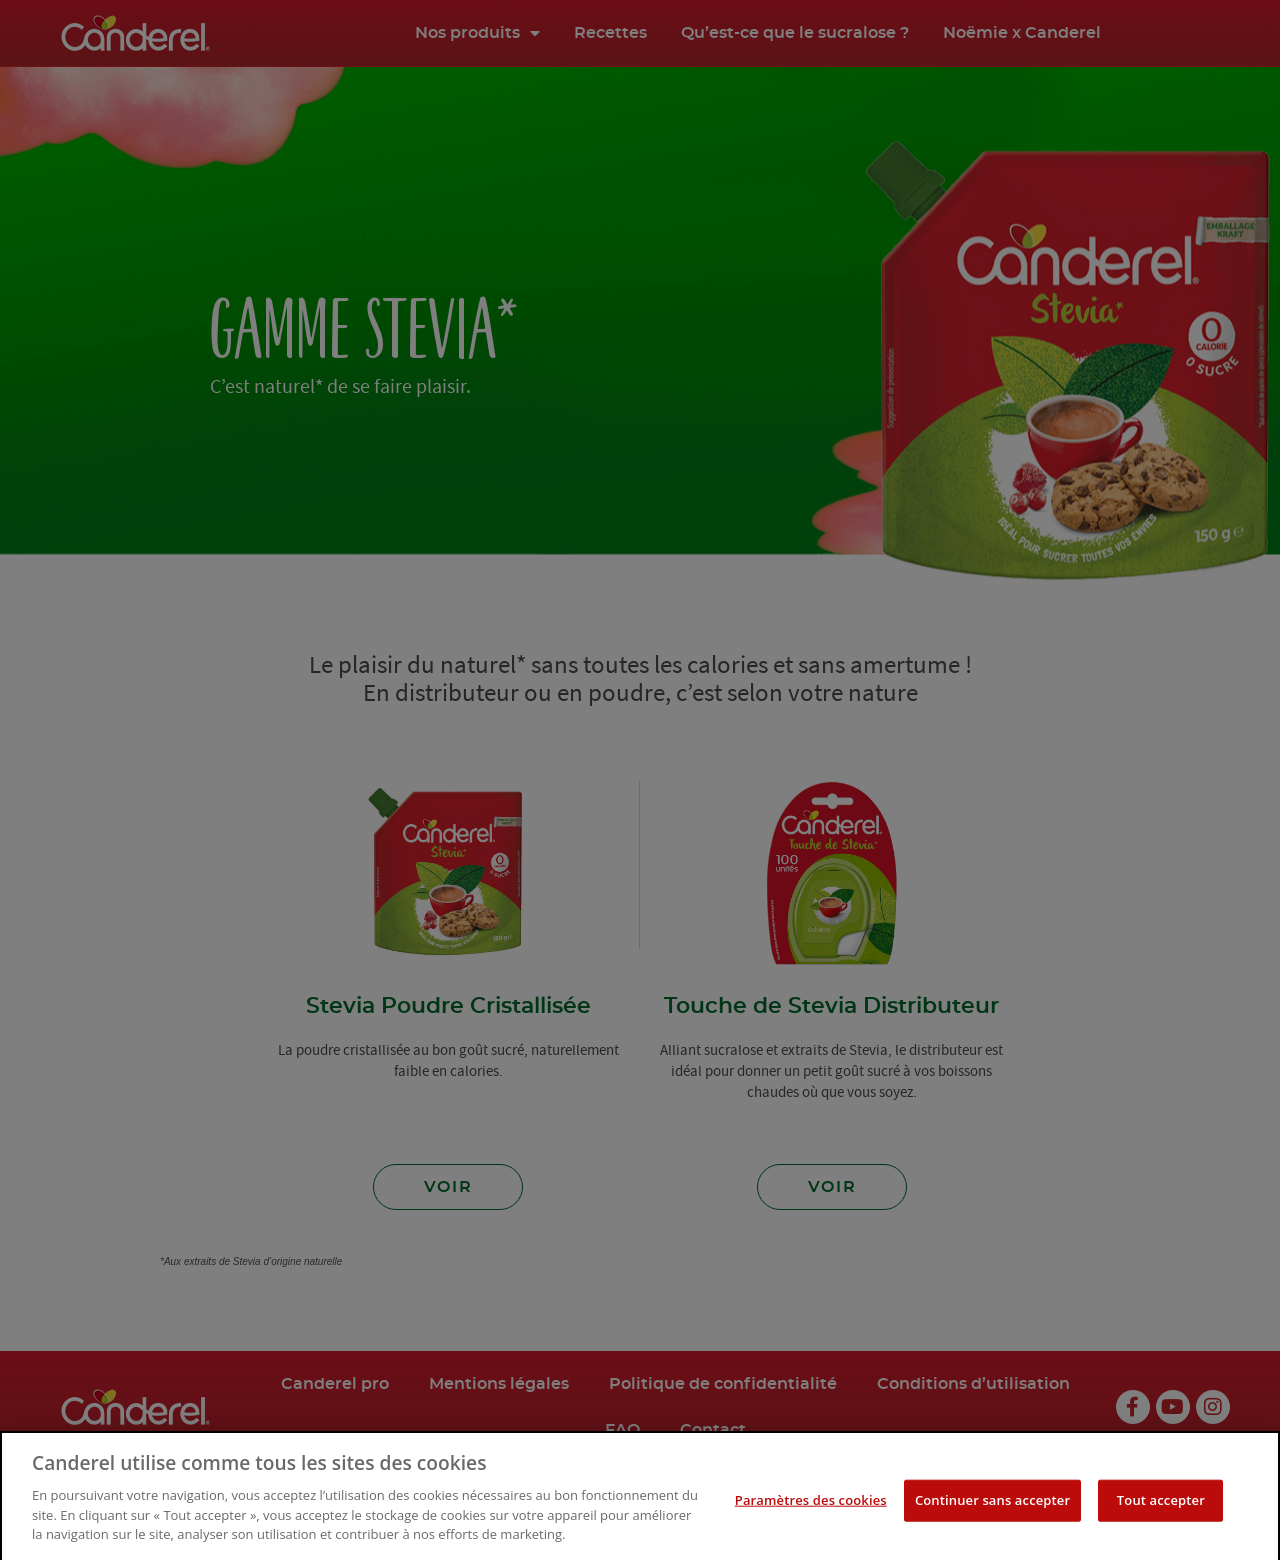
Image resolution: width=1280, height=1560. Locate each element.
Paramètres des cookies (811, 1529)
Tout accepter (1161, 1529)
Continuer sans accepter (992, 1529)
